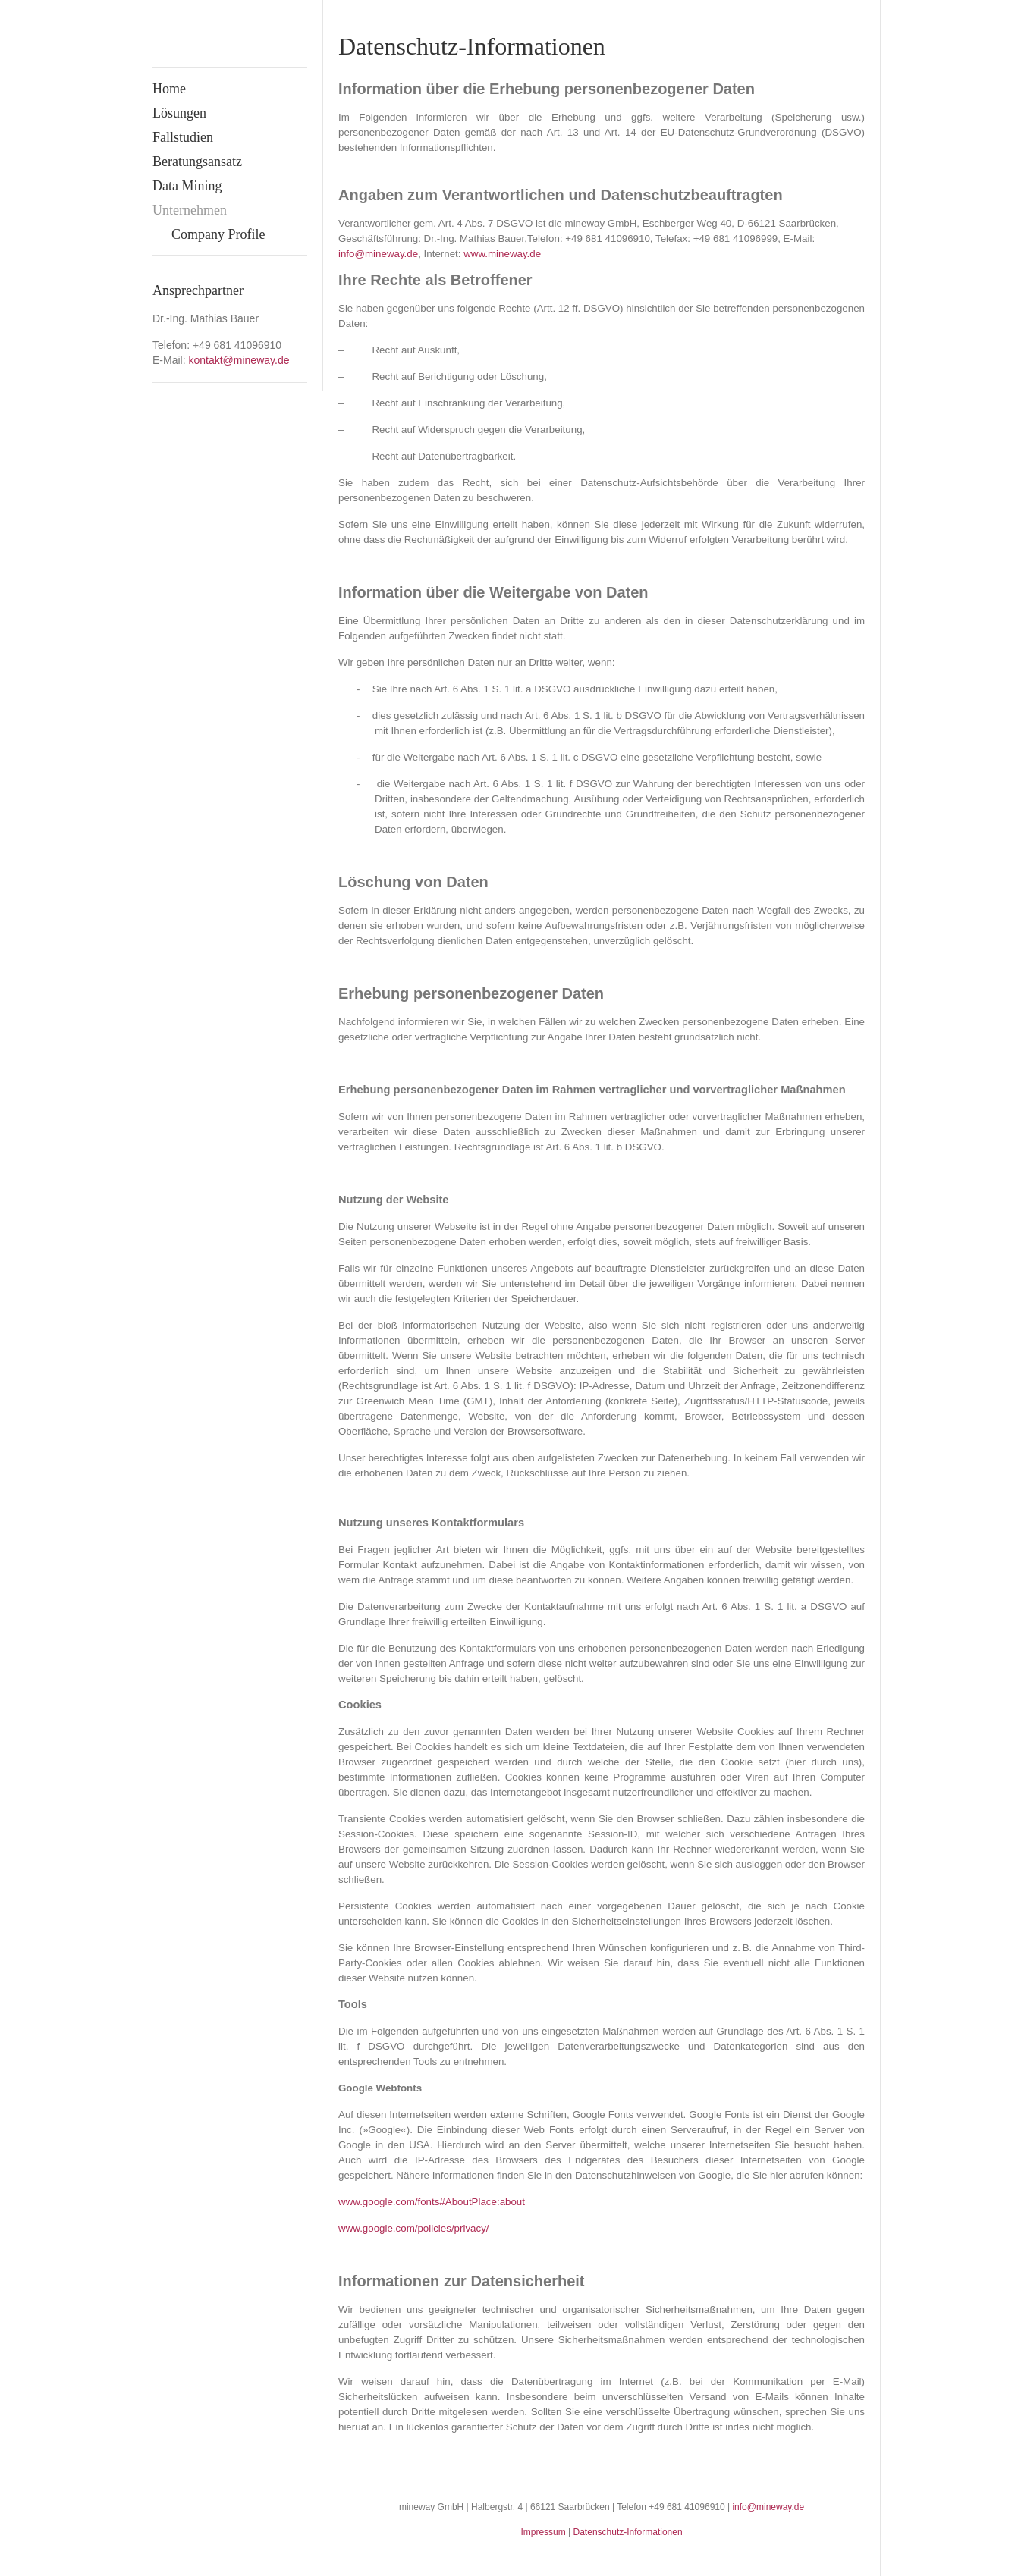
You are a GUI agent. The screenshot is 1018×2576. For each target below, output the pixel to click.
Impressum (542, 2532)
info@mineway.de (768, 2507)
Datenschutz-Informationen (628, 2532)
